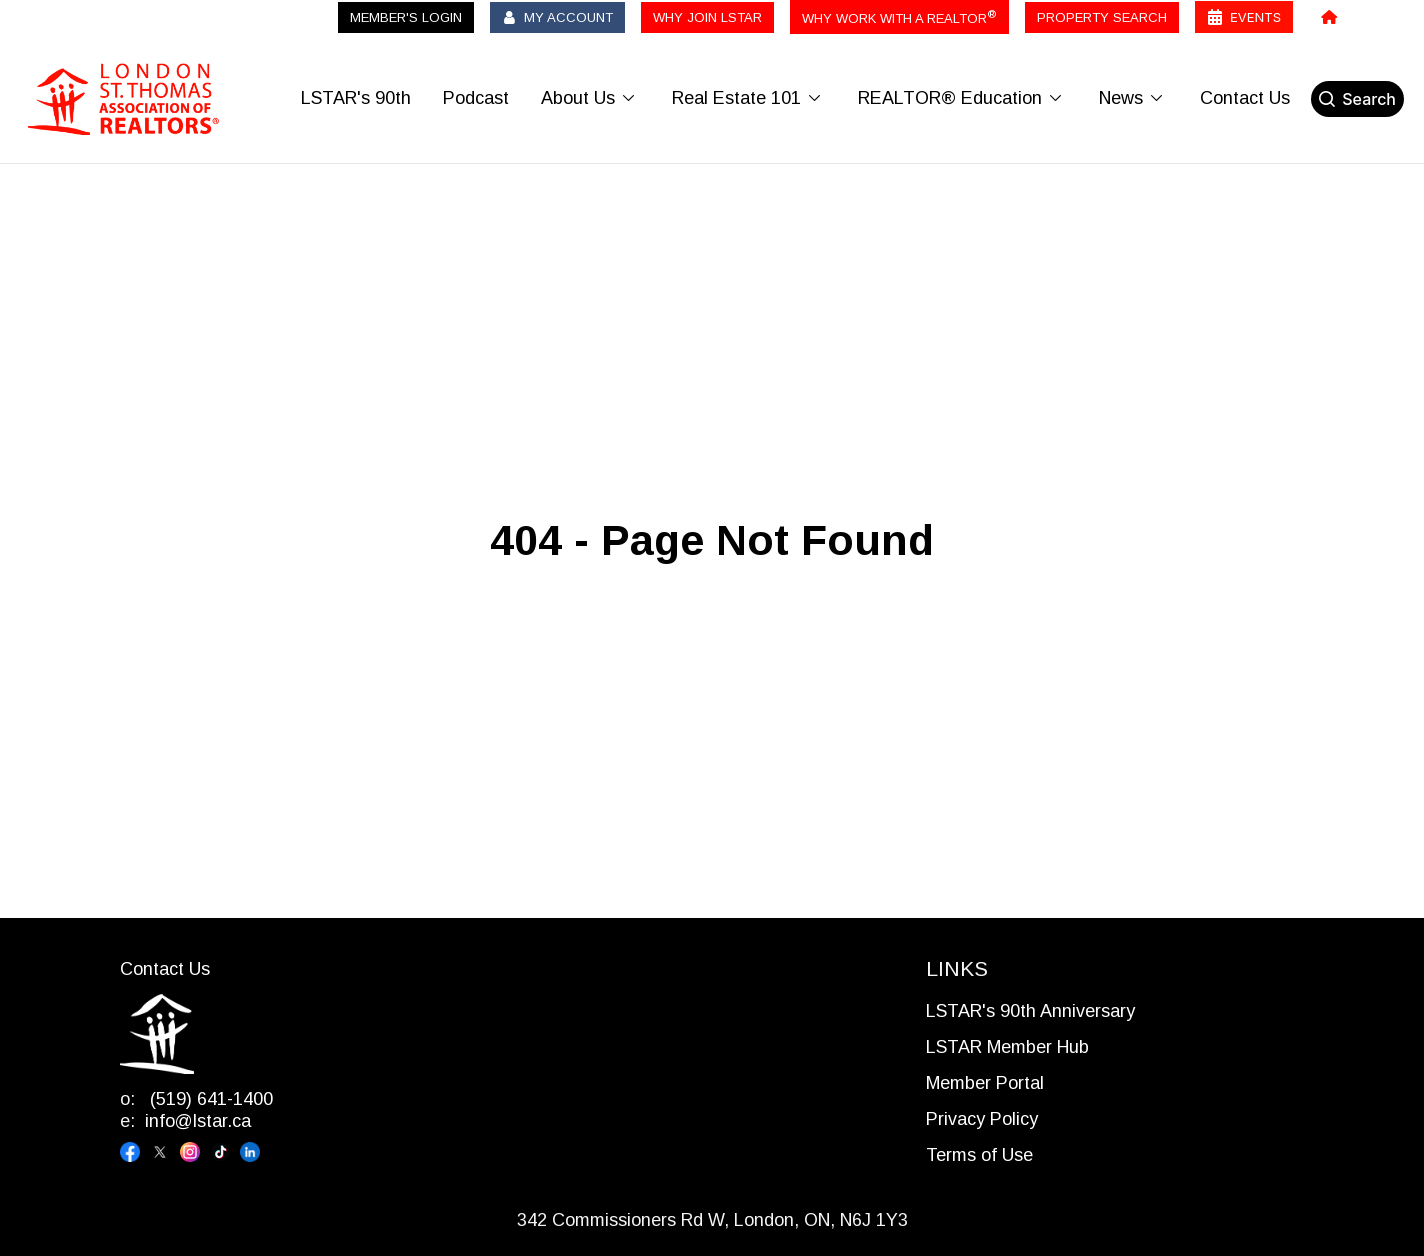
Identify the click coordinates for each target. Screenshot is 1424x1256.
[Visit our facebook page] (135, 1152)
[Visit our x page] (165, 1152)
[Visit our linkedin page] (255, 1152)
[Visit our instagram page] (195, 1152)
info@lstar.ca (198, 1121)
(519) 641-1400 (209, 1099)
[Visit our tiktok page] (225, 1152)
